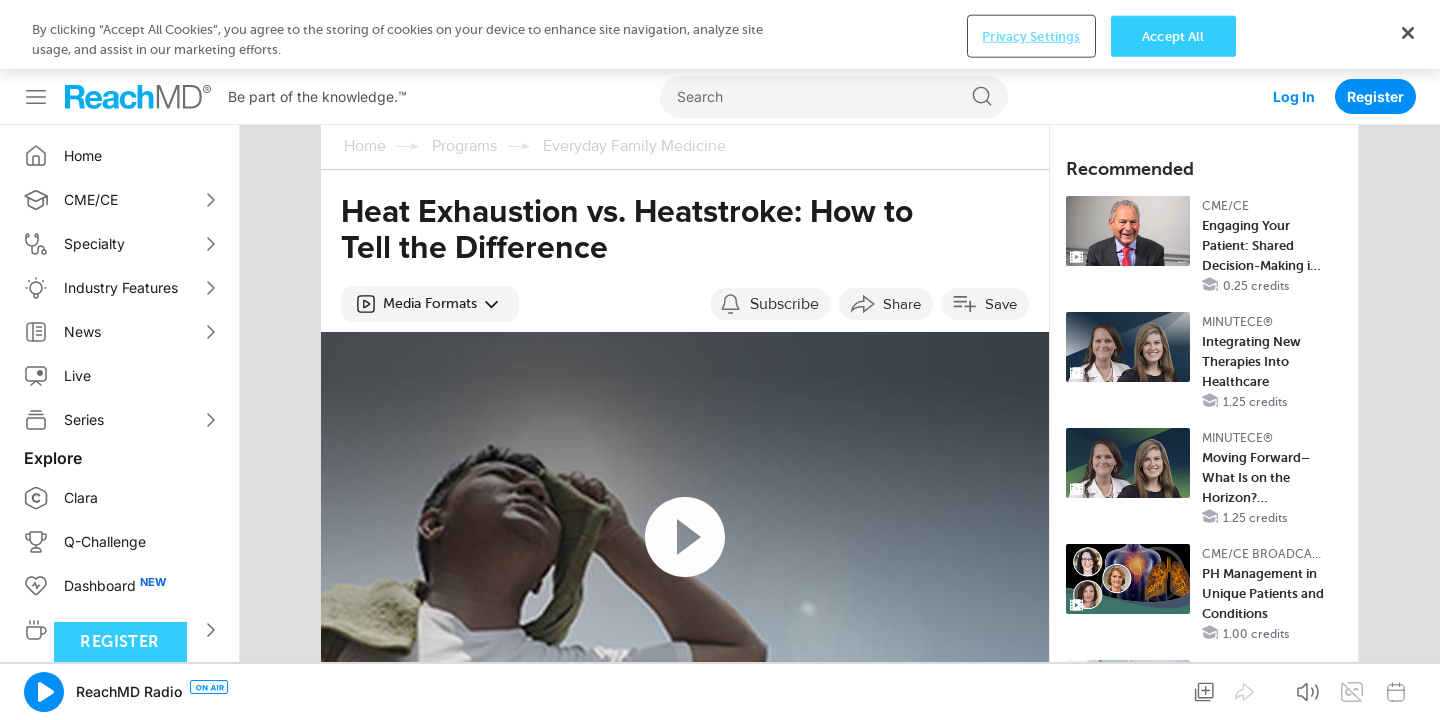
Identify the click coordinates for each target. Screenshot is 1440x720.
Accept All (1173, 688)
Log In (1294, 27)
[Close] (1408, 686)
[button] (430, 235)
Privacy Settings (1031, 688)
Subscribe (784, 235)
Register (1375, 27)
